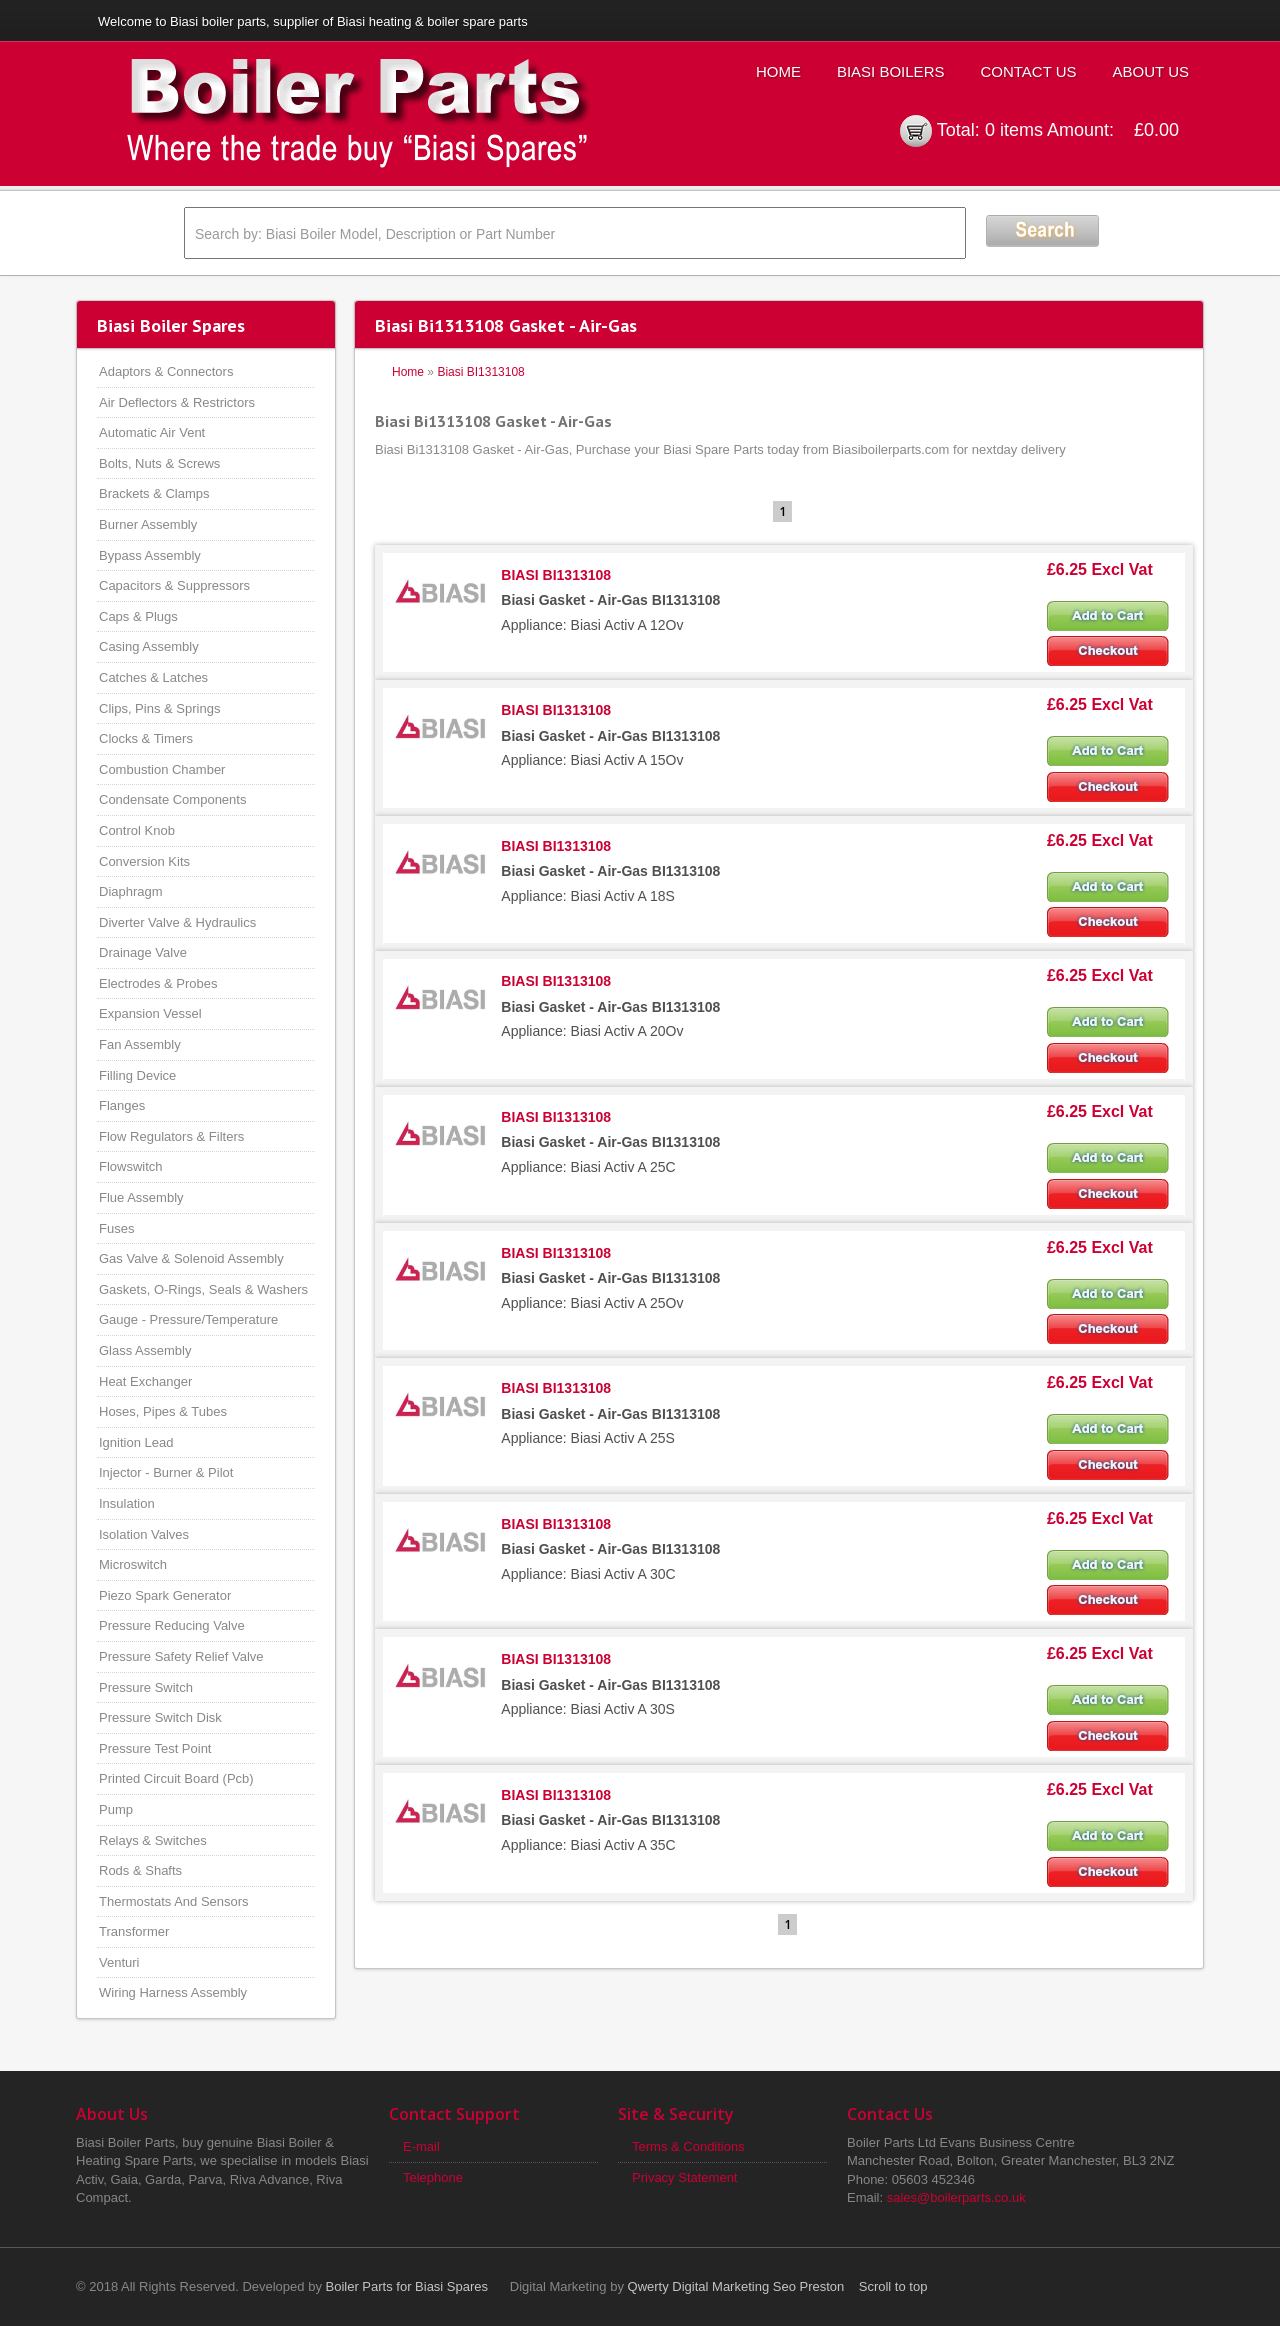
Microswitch (133, 1564)
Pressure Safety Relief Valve (181, 1656)
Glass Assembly (145, 1350)
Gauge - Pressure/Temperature (188, 1319)
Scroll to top (893, 2286)
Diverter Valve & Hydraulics (177, 922)
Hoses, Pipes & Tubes (163, 1411)
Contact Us (1028, 71)
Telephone (433, 2177)
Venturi (119, 1962)
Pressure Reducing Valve (172, 1625)
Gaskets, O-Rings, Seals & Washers (203, 1289)
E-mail (421, 2146)
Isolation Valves (144, 1534)
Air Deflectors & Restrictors (177, 402)
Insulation (127, 1503)
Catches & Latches (153, 677)
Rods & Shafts (140, 1870)
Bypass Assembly (150, 555)
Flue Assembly (141, 1197)
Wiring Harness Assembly (173, 1992)
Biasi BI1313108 (480, 372)
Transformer (134, 1931)
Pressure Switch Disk (160, 1717)
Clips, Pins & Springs (159, 708)
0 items (1014, 130)
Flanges (122, 1105)
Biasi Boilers (891, 71)
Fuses (116, 1228)
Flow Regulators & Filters (171, 1136)
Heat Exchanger (145, 1381)
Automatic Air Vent (152, 432)
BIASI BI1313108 (556, 575)
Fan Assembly (140, 1044)
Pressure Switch (146, 1687)
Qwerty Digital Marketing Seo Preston (736, 2286)
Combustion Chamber (162, 769)
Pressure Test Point (155, 1748)
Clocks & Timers (146, 738)
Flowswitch (131, 1166)
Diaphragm (131, 891)
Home (778, 71)
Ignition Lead (136, 1442)
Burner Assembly (148, 524)
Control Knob (137, 830)
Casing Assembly (149, 646)
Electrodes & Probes (158, 983)
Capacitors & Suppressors (174, 585)
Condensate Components (172, 799)
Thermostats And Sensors (174, 1901)
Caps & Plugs (138, 616)
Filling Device (137, 1075)
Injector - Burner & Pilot (166, 1472)
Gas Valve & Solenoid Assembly (191, 1258)
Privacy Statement (685, 2177)
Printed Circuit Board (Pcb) (176, 1778)
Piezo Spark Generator (165, 1595)
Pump (116, 1809)
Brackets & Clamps (154, 493)
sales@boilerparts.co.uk (956, 2197)
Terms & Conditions (688, 2146)
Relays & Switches (153, 1840)
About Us (1151, 71)
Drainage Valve (143, 952)
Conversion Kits (144, 861)
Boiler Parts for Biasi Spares (407, 2286)
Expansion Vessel (150, 1013)
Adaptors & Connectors (166, 371)
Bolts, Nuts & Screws (159, 463)
